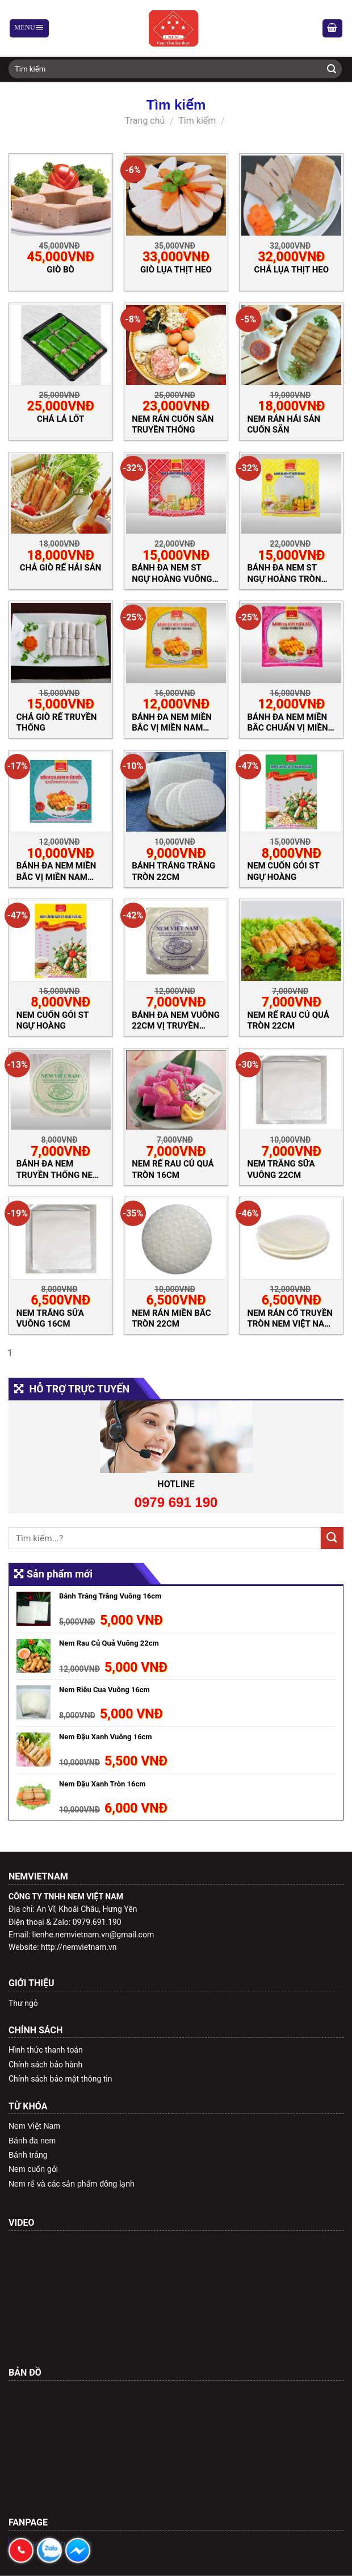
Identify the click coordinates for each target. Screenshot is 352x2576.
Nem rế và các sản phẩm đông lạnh (72, 2183)
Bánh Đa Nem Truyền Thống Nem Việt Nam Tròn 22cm (58, 1169)
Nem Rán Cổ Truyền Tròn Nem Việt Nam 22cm (289, 1318)
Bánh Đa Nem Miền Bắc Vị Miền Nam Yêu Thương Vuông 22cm (58, 871)
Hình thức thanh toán (46, 2049)
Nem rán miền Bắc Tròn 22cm (171, 1318)
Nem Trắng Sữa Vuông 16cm (50, 1318)
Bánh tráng (28, 2154)
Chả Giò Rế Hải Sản (61, 568)
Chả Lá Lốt (60, 419)
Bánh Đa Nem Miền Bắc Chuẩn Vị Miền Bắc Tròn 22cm (287, 722)
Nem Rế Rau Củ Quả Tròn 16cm (172, 1169)
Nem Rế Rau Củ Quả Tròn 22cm (288, 1020)
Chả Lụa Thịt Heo (291, 270)
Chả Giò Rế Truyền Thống (56, 722)
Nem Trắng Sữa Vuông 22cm (281, 1169)
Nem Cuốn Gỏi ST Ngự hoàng (283, 871)
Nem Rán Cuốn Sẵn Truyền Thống (172, 424)
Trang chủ (145, 120)
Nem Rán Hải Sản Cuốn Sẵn (283, 424)
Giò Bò (60, 270)
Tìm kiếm (197, 120)
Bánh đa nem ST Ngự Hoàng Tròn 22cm (284, 573)
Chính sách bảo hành (45, 2064)
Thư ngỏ (23, 2003)
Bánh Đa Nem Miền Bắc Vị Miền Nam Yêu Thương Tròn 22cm (172, 722)
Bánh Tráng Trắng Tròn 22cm (173, 871)
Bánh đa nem (32, 2140)
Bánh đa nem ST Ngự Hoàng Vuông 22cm (172, 573)
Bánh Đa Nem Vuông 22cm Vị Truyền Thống (176, 1020)
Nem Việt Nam (34, 2125)
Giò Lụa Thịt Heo (176, 270)
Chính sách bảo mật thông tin (60, 2078)
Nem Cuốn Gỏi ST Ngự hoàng (52, 1020)
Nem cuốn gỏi (33, 2169)
